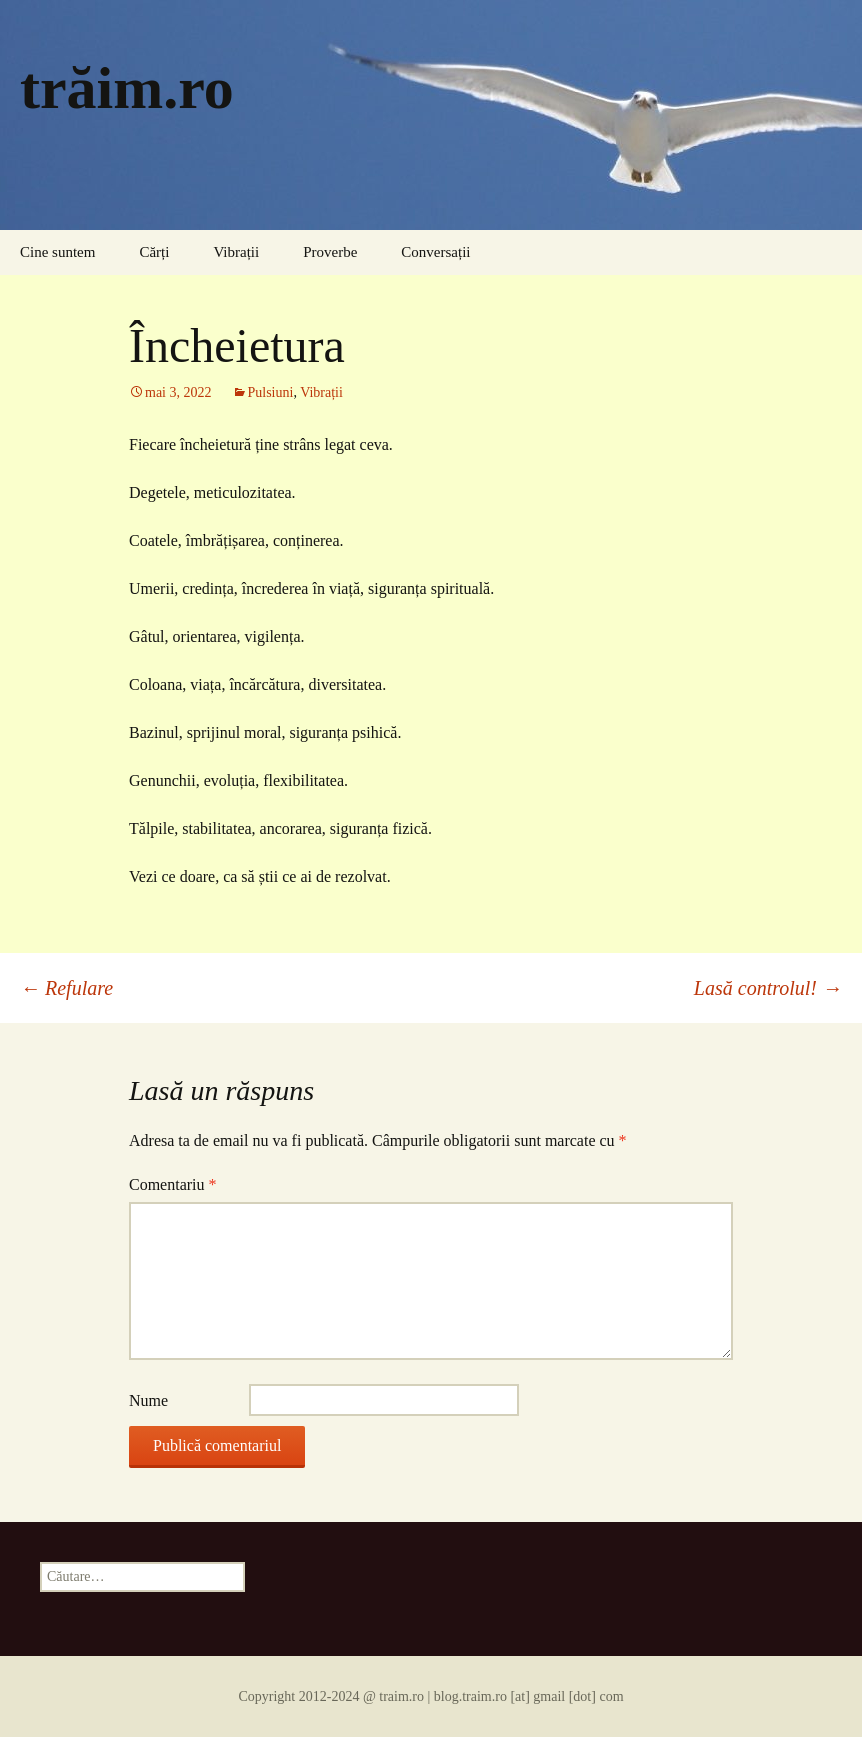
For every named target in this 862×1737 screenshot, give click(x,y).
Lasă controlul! (768, 988)
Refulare (66, 988)
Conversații (435, 252)
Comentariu (173, 1184)
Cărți (154, 252)
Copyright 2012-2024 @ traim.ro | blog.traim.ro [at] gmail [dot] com (430, 1696)
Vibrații (236, 252)
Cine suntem (57, 252)
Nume (148, 1400)
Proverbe (330, 252)
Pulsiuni (271, 392)
